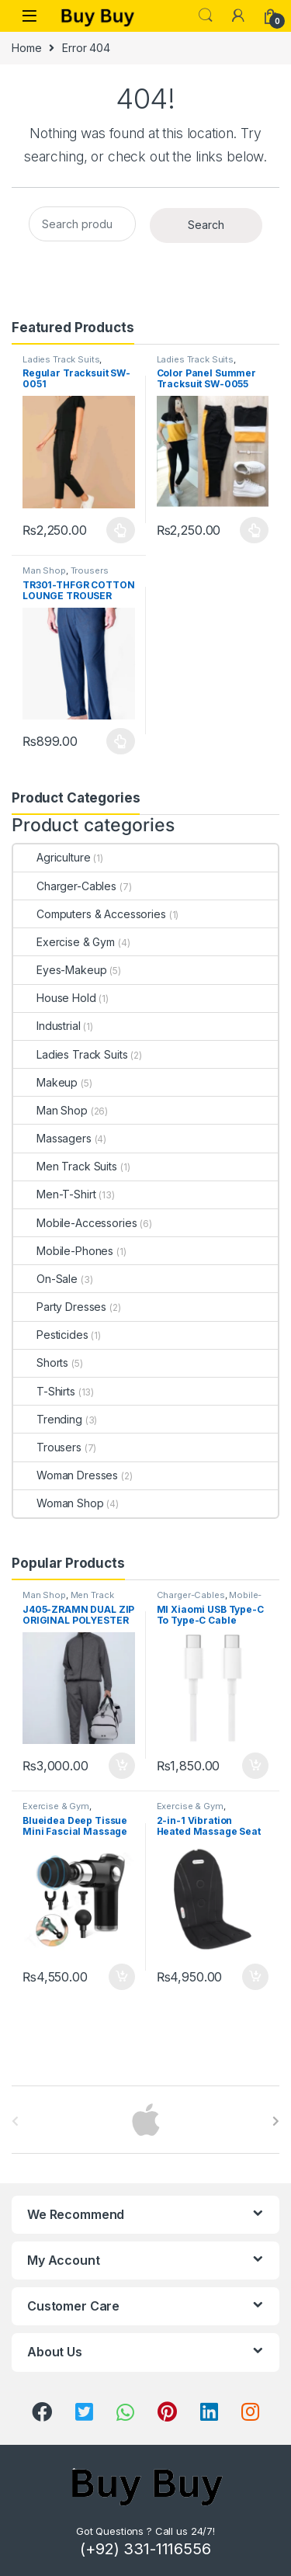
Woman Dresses (65, 1475)
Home (26, 47)
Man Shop (44, 570)
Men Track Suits (65, 1166)
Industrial (47, 1025)
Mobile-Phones (63, 1250)
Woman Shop (58, 1503)
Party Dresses (59, 1306)
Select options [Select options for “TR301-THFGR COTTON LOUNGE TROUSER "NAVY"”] (120, 741)
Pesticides (50, 1334)
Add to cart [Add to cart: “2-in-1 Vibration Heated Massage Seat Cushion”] (255, 1977)
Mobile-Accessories (75, 1222)
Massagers (52, 1138)
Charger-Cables (64, 886)
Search (205, 15)
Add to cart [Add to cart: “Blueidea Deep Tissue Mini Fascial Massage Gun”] (122, 1977)
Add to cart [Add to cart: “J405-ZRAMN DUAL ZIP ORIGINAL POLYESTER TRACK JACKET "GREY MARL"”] (122, 1766)
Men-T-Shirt (54, 1194)
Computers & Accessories (89, 913)
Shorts (40, 1362)
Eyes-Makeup (59, 969)
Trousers (90, 570)
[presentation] (275, 2121)
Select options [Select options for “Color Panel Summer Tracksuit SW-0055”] (254, 530)
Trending (47, 1419)
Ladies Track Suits (61, 359)
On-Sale (45, 1278)
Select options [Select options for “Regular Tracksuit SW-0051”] (120, 530)
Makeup (45, 1082)
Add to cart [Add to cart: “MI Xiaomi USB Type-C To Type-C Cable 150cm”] (255, 1766)
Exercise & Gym (64, 941)
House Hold (54, 997)
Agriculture (51, 857)
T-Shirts (44, 1391)
